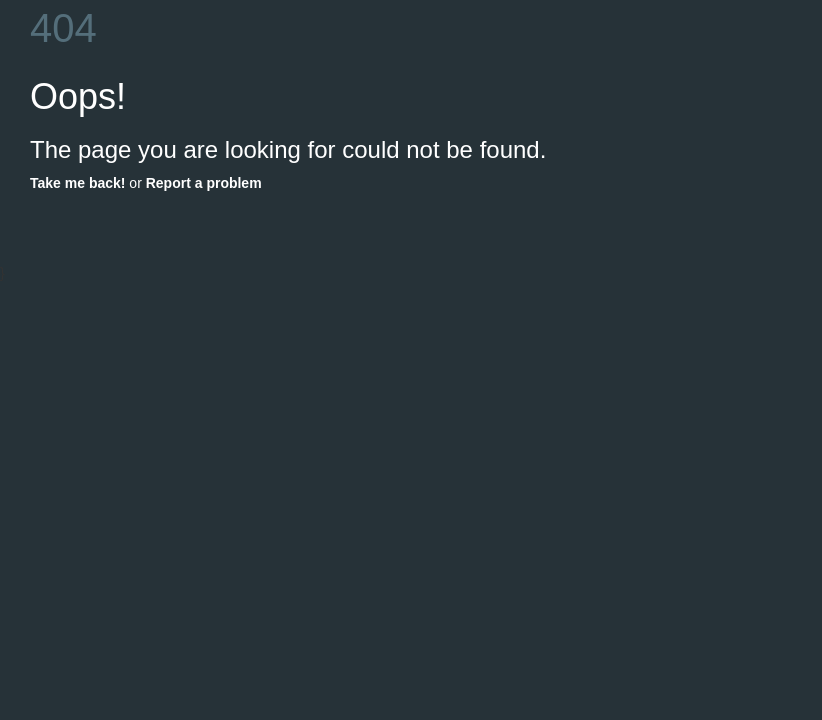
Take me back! (77, 183)
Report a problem (204, 183)
